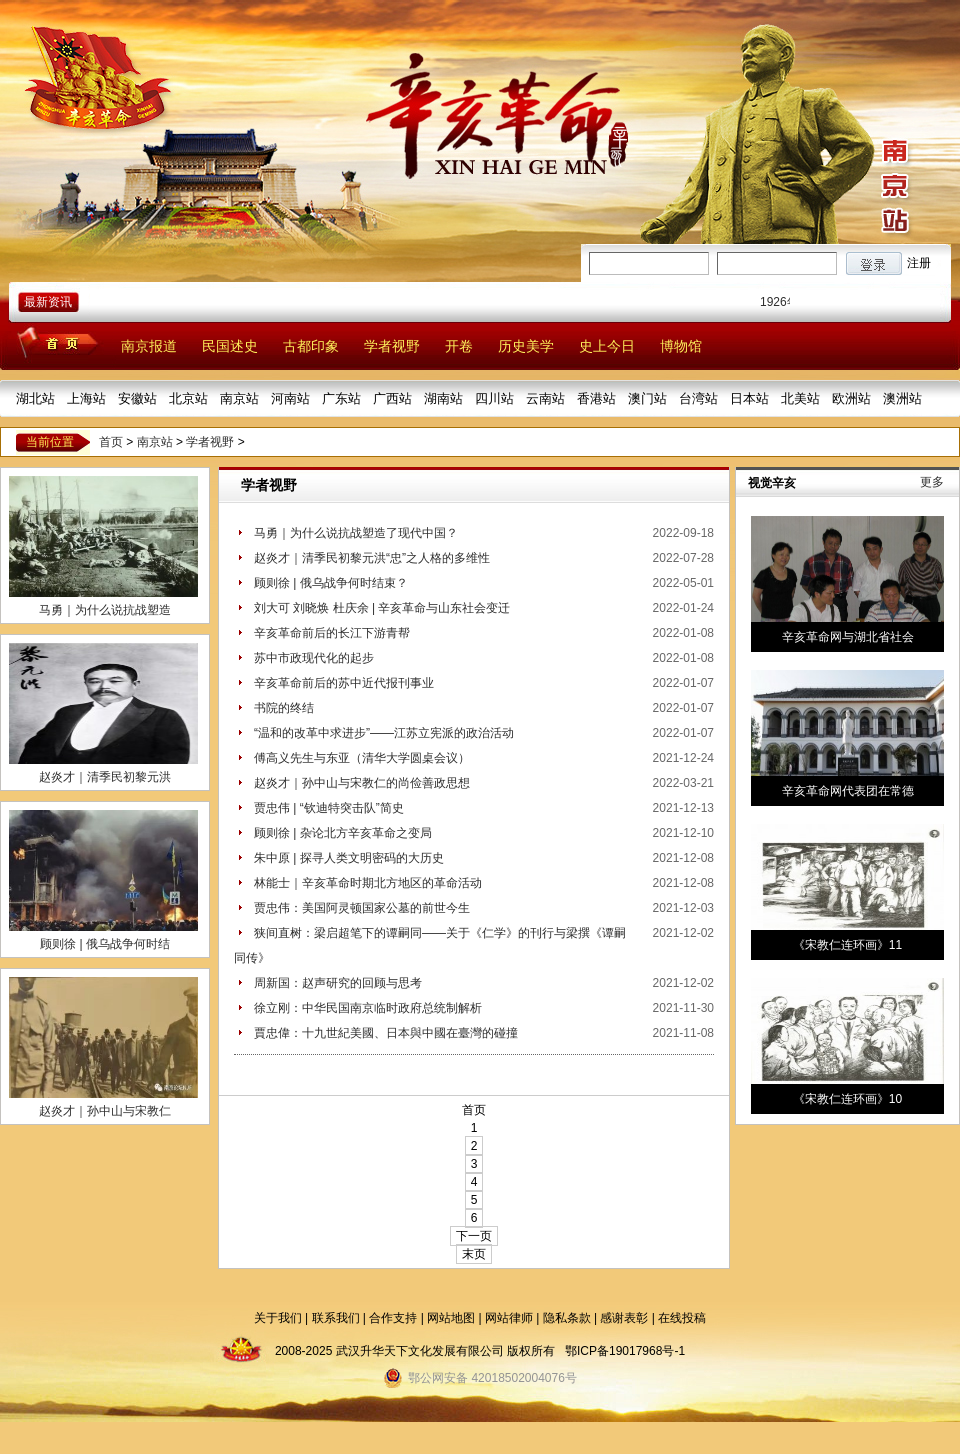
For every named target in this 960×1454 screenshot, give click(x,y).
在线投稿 (682, 1318)
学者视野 (392, 346)
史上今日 (607, 346)
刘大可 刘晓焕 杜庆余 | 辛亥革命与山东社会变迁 (382, 608)
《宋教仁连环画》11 (847, 945)
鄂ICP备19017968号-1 (625, 1351)
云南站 (545, 398)
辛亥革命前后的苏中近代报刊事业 (344, 683)
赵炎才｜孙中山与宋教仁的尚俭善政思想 (362, 783)
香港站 (596, 398)
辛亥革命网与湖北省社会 (848, 637)
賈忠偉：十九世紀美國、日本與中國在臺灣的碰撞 (386, 1033)
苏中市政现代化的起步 (314, 658)
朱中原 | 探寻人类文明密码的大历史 (349, 858)
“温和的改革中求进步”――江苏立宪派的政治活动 (384, 733)
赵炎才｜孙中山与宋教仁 (105, 1111)
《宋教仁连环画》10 (847, 1099)
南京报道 (149, 346)
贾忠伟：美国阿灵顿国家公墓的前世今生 (362, 908)
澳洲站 (902, 398)
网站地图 (451, 1318)
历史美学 (526, 346)
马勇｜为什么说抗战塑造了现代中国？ (356, 533)
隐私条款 (567, 1318)
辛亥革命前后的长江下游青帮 (332, 633)
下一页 (474, 1236)
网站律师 (509, 1318)
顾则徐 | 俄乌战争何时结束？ (331, 583)
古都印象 (311, 346)
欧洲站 (851, 398)
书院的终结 (284, 708)
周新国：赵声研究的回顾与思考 (338, 983)
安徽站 (137, 398)
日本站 (749, 398)
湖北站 (35, 398)
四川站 (494, 398)
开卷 (459, 346)
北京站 (188, 398)
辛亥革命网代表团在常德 (848, 791)
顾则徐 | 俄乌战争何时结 (105, 944)
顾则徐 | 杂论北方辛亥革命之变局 (343, 833)
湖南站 (443, 398)
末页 (474, 1254)
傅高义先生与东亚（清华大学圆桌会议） (362, 758)
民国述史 (230, 346)
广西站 (392, 398)
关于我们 (278, 1318)
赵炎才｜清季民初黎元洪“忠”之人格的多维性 (372, 558)
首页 (111, 442)
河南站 (290, 398)
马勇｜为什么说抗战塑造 (105, 610)
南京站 (239, 398)
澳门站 (647, 398)
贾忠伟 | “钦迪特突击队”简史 (329, 808)
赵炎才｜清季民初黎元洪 (105, 777)
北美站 (800, 398)
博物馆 (681, 346)
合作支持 (393, 1318)
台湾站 (698, 398)
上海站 (86, 398)
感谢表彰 (624, 1318)
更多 (932, 482)
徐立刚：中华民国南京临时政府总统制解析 (368, 1008)
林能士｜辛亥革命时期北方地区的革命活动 (368, 883)
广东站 (341, 398)
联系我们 (336, 1318)
